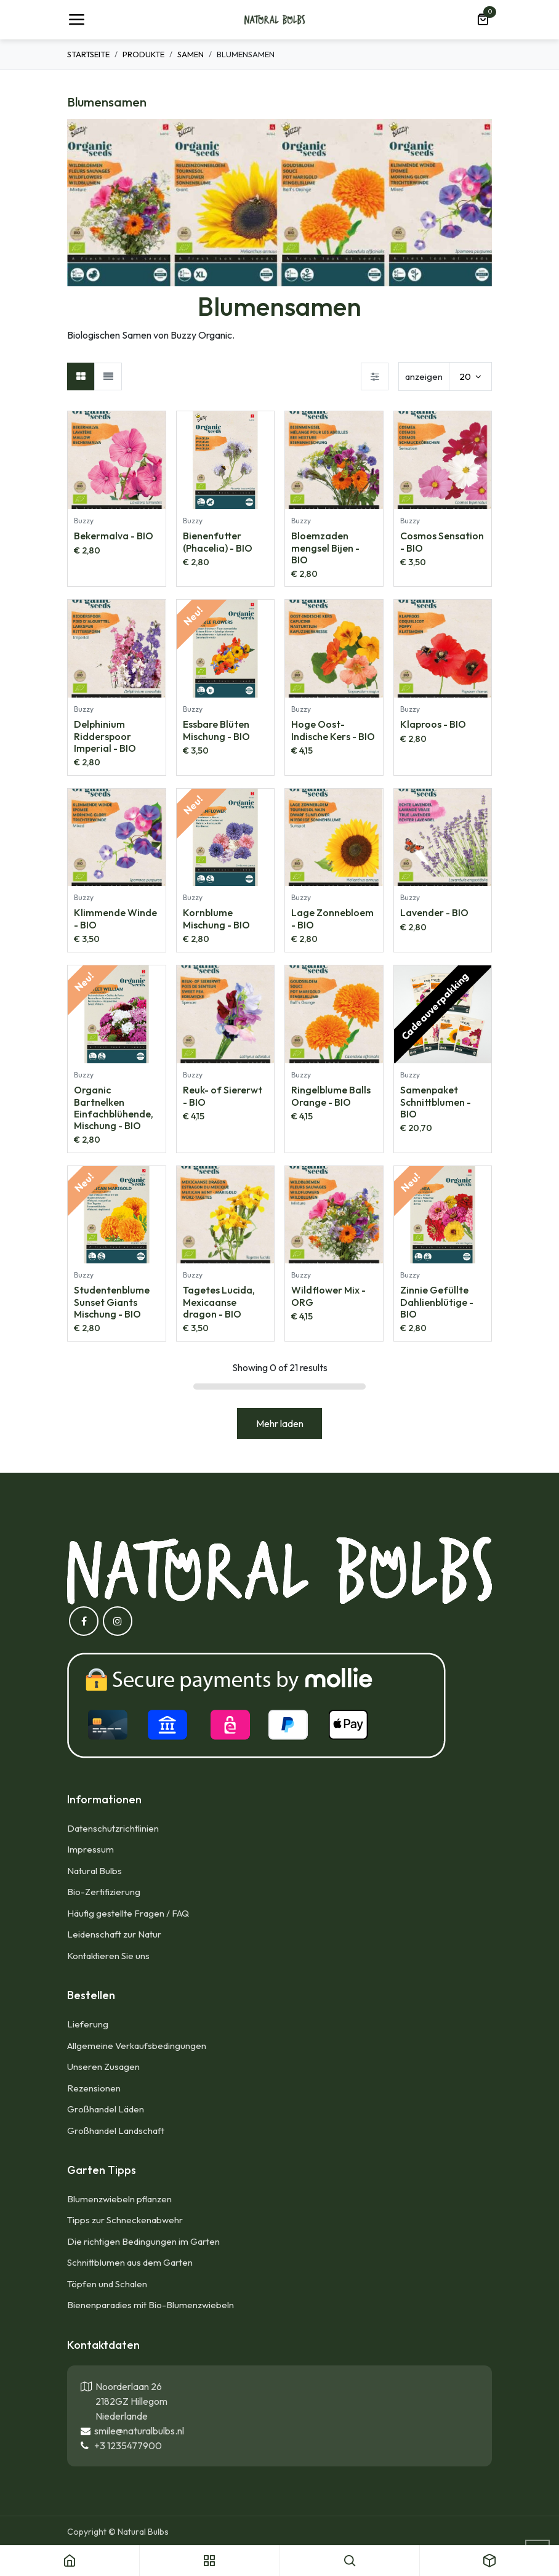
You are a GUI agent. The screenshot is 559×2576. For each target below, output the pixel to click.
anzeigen (424, 376)
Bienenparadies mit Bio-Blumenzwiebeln (150, 2305)
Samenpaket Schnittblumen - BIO (435, 1101)
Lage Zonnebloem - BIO (332, 918)
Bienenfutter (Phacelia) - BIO (217, 541)
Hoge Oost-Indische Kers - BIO (333, 730)
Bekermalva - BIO (113, 535)
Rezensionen (94, 2088)
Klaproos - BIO (433, 724)
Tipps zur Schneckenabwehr (125, 2220)
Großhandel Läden (105, 2109)
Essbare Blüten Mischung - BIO (216, 730)
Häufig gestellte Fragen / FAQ (128, 1913)
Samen (190, 54)
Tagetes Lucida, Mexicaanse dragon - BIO (219, 1301)
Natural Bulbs (94, 1871)
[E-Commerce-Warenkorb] (482, 19)
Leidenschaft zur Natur (114, 1934)
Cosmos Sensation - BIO (442, 541)
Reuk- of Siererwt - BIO (222, 1096)
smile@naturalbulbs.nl (137, 2431)
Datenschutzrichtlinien (113, 1828)
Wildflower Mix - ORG (328, 1296)
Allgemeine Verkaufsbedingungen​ (136, 2045)
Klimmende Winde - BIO (115, 918)
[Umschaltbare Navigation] (76, 19)
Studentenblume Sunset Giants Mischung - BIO (112, 1301)
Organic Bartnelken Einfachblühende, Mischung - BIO (113, 1108)
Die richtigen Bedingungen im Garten (143, 2241)
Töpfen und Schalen (107, 2284)
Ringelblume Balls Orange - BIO (331, 1096)
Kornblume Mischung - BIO (216, 918)
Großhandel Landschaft (115, 2130)
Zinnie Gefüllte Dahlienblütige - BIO (436, 1301)
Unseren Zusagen (103, 2066)
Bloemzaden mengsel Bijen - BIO (325, 547)
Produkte (143, 54)
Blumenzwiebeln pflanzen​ (119, 2199)
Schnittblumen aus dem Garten (130, 2262)
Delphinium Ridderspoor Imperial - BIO (105, 736)
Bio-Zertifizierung (103, 1892)
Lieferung (87, 2024)
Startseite (88, 54)
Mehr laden (280, 1423)
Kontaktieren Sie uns (109, 1956)
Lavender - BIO (434, 912)
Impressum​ (90, 1849)
